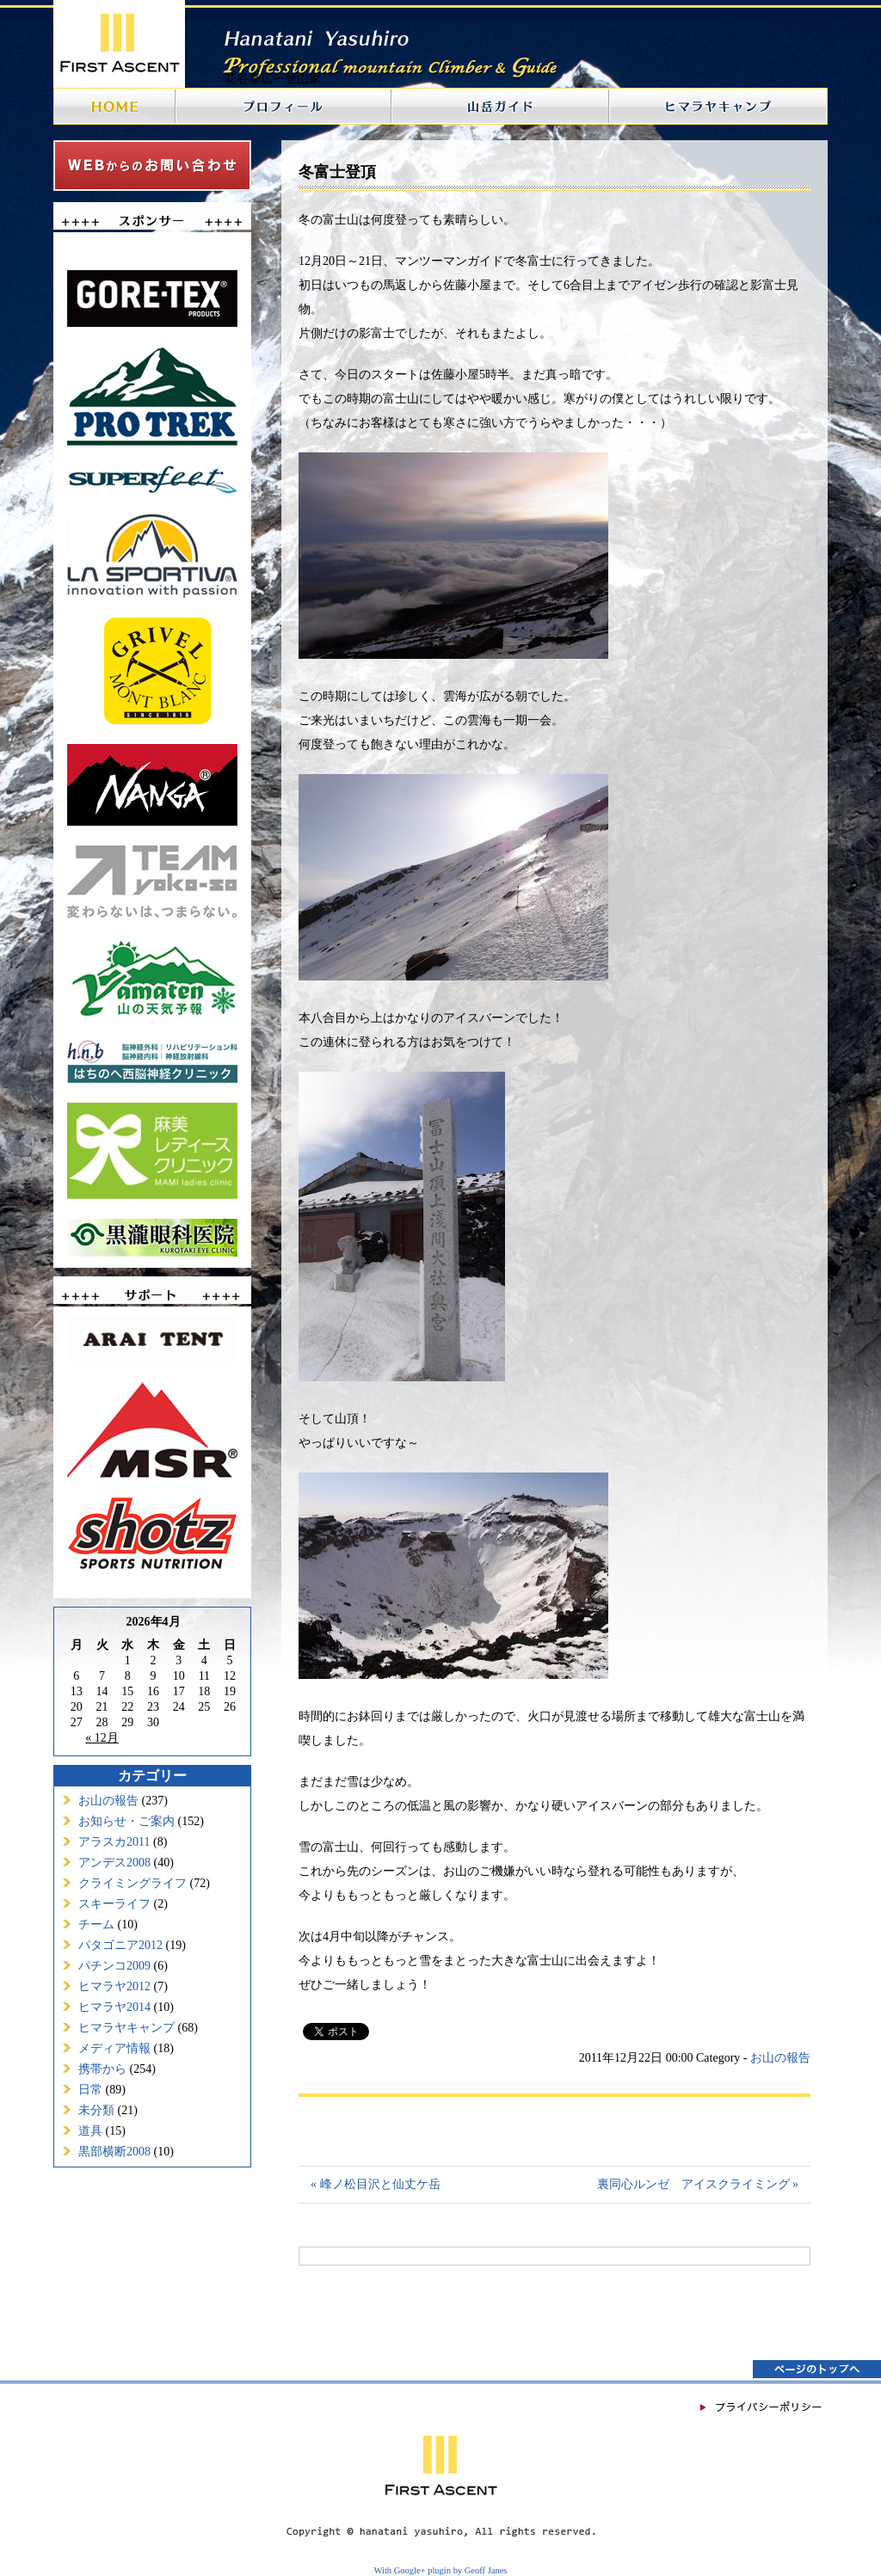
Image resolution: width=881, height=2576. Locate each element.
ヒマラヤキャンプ (126, 2027)
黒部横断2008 (114, 2151)
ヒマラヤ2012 (114, 1986)
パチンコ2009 (114, 1965)
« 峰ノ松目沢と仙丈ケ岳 (375, 2184)
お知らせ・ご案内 (126, 1821)
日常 (90, 2089)
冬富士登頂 (337, 172)
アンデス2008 (114, 1862)
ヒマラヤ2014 (114, 2007)
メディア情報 (114, 2048)
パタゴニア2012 (120, 1945)
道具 (90, 2130)
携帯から (102, 2069)
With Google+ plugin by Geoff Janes (441, 2570)
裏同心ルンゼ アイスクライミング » (698, 2184)
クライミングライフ (132, 1883)
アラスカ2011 (114, 1841)
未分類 (96, 2110)
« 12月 (102, 1737)
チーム (96, 1924)
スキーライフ (114, 1903)
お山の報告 (108, 1800)
